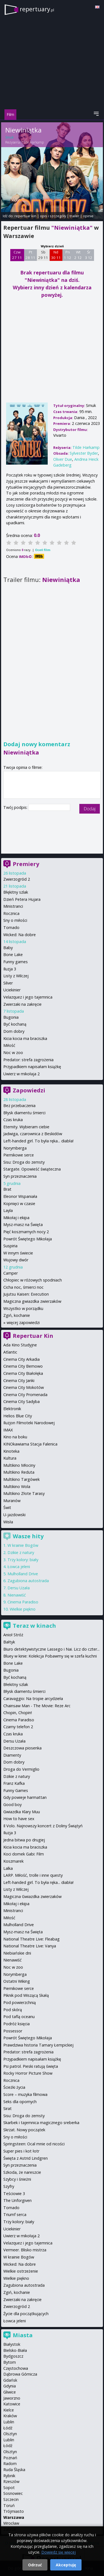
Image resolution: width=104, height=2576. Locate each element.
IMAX (8, 1430)
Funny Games (15, 1790)
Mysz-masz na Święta (23, 1224)
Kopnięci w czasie (19, 1203)
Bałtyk (9, 1642)
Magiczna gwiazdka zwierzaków (32, 1301)
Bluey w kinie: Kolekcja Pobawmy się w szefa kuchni (50, 1656)
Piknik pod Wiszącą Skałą (26, 1995)
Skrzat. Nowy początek (24, 2129)
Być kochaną (14, 1024)
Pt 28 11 (30, 255)
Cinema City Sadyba (21, 1401)
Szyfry (8, 2186)
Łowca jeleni (18, 1566)
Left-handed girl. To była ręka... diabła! (38, 1140)
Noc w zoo (13, 1052)
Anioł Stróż (13, 1634)
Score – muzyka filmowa (25, 2094)
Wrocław (11, 2523)
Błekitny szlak (15, 1684)
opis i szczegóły (53, 215)
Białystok (11, 2344)
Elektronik (12, 1408)
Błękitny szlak (15, 892)
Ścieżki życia (14, 2087)
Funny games (15, 961)
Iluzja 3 (9, 968)
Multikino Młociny (19, 1465)
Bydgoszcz (13, 2356)
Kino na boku (15, 1436)
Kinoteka (11, 1451)
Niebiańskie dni (17, 1953)
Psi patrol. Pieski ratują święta (30, 2066)
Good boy (12, 1804)
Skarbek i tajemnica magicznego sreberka (41, 2122)
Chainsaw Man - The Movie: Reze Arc (36, 1705)
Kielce (8, 2410)
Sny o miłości (15, 920)
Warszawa (13, 2517)
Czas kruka (13, 1119)
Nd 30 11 (56, 255)
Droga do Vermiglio (21, 1769)
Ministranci (13, 906)
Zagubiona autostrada (28, 1580)
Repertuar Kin (33, 1335)
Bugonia (11, 1017)
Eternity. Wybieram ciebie (26, 1126)
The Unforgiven (17, 2200)
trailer (74, 215)
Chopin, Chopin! (17, 1712)
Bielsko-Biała (15, 2350)
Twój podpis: (16, 807)
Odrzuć (35, 2564)
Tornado (11, 927)
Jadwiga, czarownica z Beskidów (32, 1133)
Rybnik (9, 2475)
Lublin (8, 2421)
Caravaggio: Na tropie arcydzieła (33, 1698)
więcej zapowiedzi (23, 1322)
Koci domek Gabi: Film (23, 1854)
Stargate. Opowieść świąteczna (32, 1169)
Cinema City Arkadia (21, 1359)
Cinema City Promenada (25, 1394)
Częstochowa (15, 2368)
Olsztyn (10, 2433)
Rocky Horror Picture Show (27, 2073)
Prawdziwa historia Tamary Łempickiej (38, 2045)
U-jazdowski (14, 1514)
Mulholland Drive (22, 1573)
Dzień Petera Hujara (21, 899)
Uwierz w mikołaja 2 (21, 1073)
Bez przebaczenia (19, 1105)
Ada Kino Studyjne (20, 1344)
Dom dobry (13, 1031)
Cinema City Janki (18, 1380)
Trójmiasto (13, 2511)
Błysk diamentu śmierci (24, 1112)
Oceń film (42, 550)
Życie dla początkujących (26, 2313)
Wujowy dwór (15, 1259)
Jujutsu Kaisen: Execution (26, 1294)
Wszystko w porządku (23, 1308)
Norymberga (15, 1148)
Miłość (9, 1045)
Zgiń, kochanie (16, 1315)
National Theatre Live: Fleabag (31, 1939)
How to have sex (18, 1818)
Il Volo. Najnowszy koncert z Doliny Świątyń (43, 1825)
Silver (8, 983)
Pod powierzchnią (19, 2002)
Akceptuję (66, 2564)
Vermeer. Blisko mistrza (24, 2249)
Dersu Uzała (18, 1587)
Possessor (12, 2031)
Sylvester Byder (84, 453)
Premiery (26, 864)
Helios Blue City (17, 1415)
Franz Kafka (14, 1783)
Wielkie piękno (22, 1609)
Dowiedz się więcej (58, 2552)
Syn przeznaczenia (20, 1176)
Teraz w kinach (34, 1625)
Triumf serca (14, 2214)
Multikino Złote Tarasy (24, 1493)
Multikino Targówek (21, 1479)
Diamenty (12, 1755)
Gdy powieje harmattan (25, 1797)
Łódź (7, 2428)
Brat (7, 1189)
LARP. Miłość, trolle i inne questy (33, 1875)
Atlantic (10, 1352)
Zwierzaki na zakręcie (22, 1004)
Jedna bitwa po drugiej (24, 1839)
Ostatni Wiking (16, 1981)
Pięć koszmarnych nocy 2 (26, 1231)
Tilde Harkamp (33, 142)
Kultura (9, 1458)
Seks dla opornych (20, 2101)
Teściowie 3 (14, 2193)
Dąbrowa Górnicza (20, 2374)
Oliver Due (62, 459)
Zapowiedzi (29, 1090)
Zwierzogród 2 (16, 879)
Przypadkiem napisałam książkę (32, 1066)
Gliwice (9, 2392)
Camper (10, 1273)
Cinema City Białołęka (23, 1373)
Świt (7, 1507)
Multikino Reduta (18, 1472)
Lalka (8, 1868)
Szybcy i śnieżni (17, 2179)
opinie (88, 215)
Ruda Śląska (14, 2469)
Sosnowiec (13, 2493)
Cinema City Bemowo (23, 1366)
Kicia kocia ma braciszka (25, 1038)
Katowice (11, 2403)
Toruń (9, 2505)
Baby (8, 947)
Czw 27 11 (17, 255)
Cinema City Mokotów (23, 1387)
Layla (8, 1210)
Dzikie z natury (20, 1552)
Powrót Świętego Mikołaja (27, 1238)
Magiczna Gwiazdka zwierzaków (32, 1896)
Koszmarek (13, 1861)
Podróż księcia (16, 2023)
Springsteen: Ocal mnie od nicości (34, 2143)
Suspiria (10, 1245)
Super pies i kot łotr (21, 2151)
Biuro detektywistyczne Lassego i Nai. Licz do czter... (51, 1649)
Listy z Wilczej (16, 975)
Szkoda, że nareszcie (22, 2172)
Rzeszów (11, 2481)
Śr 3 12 (88, 255)
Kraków (10, 2415)
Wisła (8, 1521)
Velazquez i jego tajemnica (27, 997)
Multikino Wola (16, 1486)
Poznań (10, 2457)
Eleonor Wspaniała (20, 1196)
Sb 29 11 (43, 255)
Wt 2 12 (78, 255)
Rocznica (11, 913)
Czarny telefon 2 (18, 1726)
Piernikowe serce (18, 1155)
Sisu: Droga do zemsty (24, 1162)
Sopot (9, 2487)
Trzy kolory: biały (22, 1559)
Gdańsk (10, 2380)
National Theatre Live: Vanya (29, 1945)
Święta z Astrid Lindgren (25, 2158)
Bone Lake (13, 954)
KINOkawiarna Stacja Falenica (30, 1444)
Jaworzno (11, 2398)
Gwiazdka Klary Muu (21, 1811)
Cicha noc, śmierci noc (23, 1287)
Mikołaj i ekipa (16, 1217)
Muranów (12, 1500)
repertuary (37, 9)
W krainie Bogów (22, 1545)
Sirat (7, 2108)
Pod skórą (12, 2009)
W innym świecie (18, 1253)
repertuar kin (25, 215)
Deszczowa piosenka (22, 1748)
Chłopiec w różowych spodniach (32, 1280)
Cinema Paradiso (22, 1602)
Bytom (9, 2362)
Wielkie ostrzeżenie (20, 2271)
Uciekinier (12, 989)
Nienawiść (16, 1595)
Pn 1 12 (67, 255)
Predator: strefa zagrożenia (28, 1059)
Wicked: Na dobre (19, 934)
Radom (10, 2463)
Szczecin (11, 2499)
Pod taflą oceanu (19, 2016)
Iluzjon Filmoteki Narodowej (29, 1422)
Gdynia (9, 2386)
